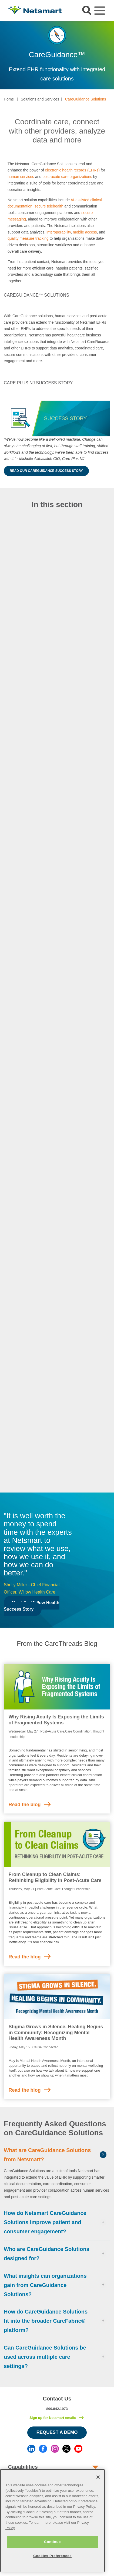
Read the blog (25, 1804)
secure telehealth (49, 206)
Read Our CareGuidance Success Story (46, 471)
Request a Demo (57, 2432)
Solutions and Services (40, 99)
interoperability (58, 232)
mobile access (85, 232)
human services (21, 176)
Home (9, 99)
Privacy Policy (84, 2506)
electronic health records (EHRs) (72, 170)
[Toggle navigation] (99, 10)
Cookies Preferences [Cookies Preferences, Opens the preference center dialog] (52, 2556)
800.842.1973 (57, 2409)
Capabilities (23, 2467)
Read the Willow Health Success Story (31, 1605)
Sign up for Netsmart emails (52, 2418)
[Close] (98, 2477)
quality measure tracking (28, 238)
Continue (52, 2542)
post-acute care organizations (67, 176)
